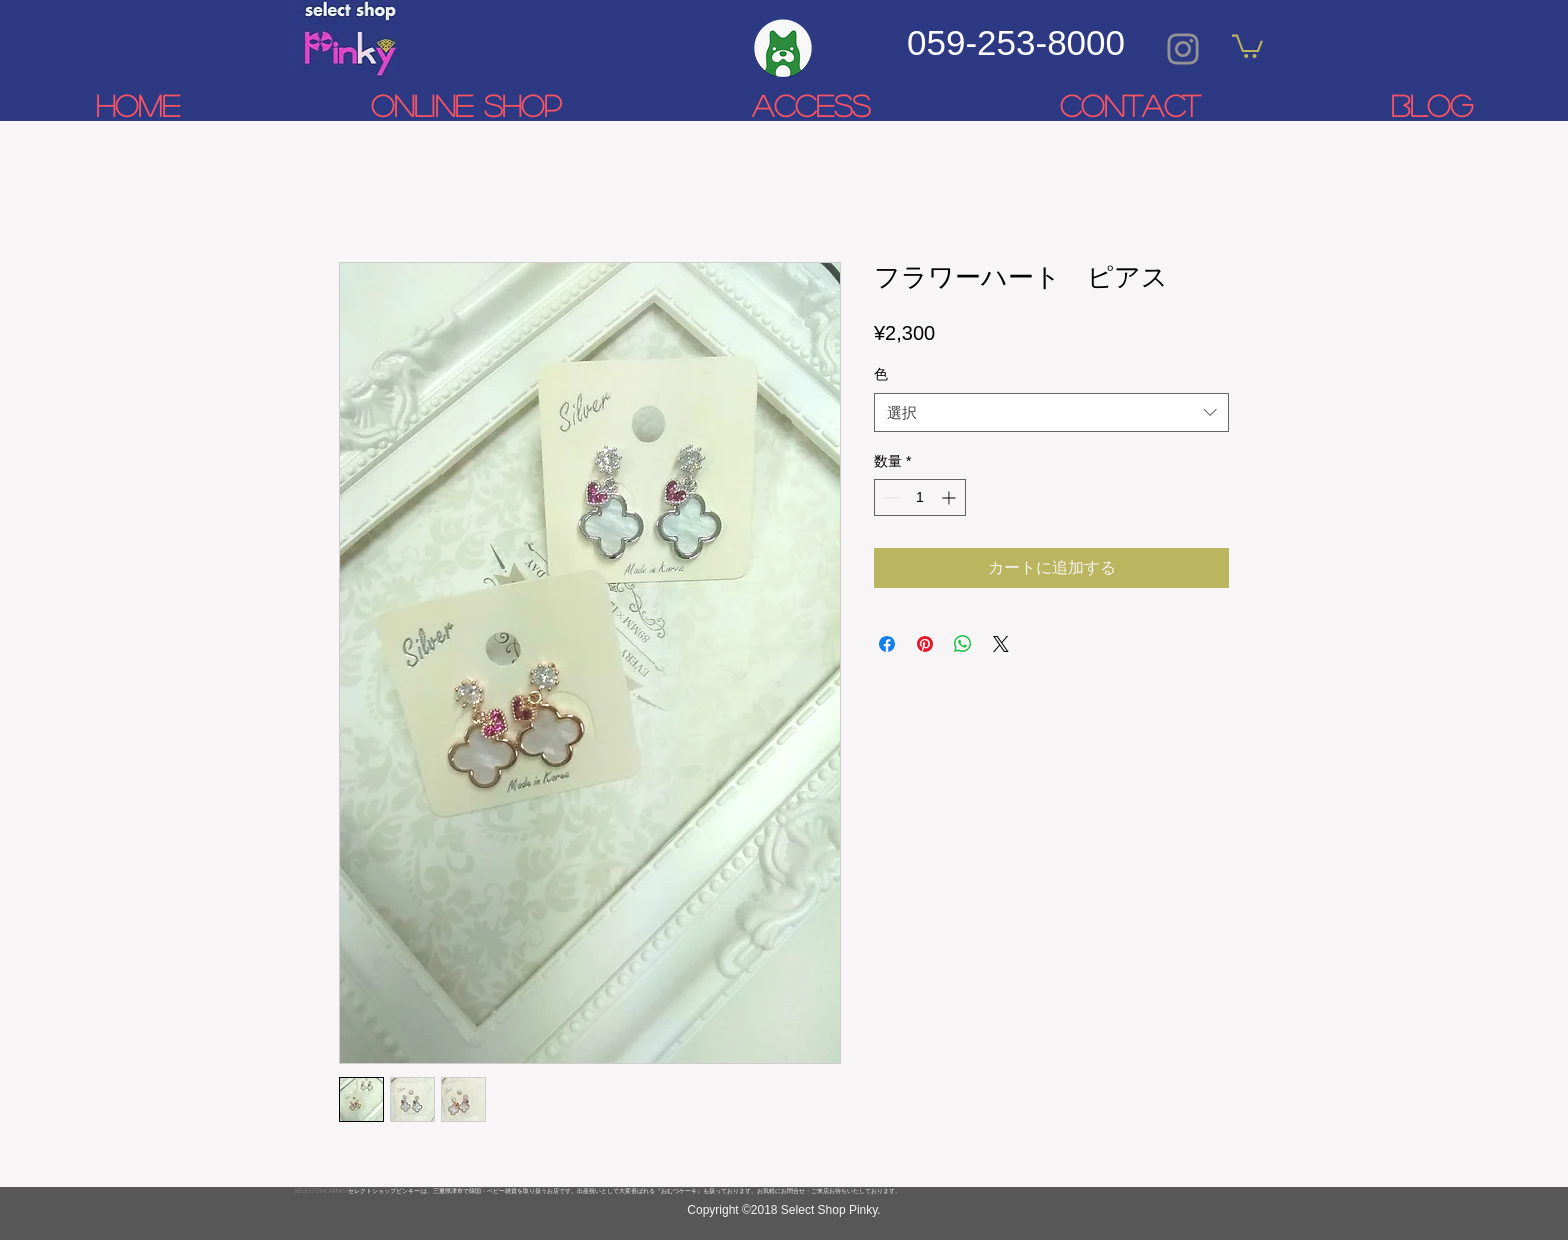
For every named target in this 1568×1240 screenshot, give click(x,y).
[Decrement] (889, 497)
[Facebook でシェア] (887, 644)
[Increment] (950, 497)
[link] (1247, 45)
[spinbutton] (920, 497)
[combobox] (1051, 412)
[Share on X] (1001, 644)
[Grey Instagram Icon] (1183, 49)
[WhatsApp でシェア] (963, 644)
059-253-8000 (1016, 42)
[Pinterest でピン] (925, 644)
